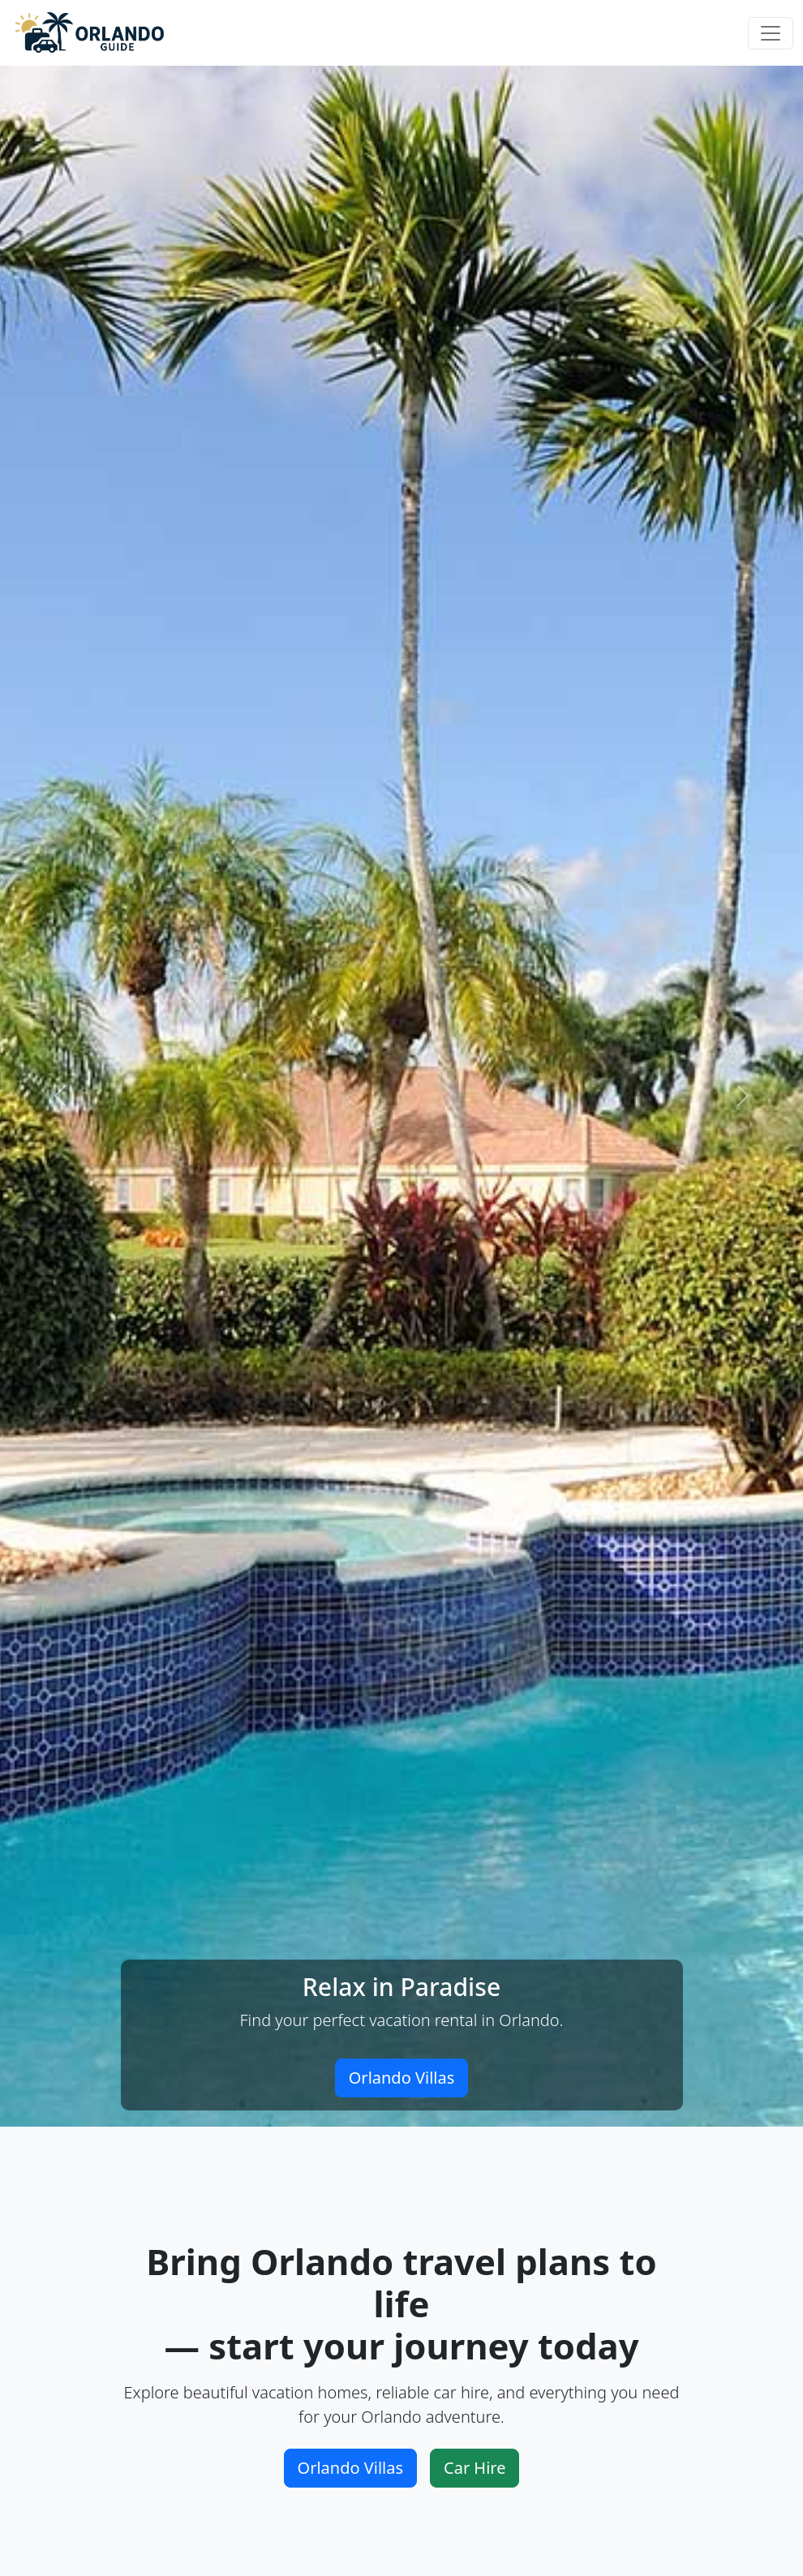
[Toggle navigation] (770, 33)
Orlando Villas (402, 2078)
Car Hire (474, 2468)
